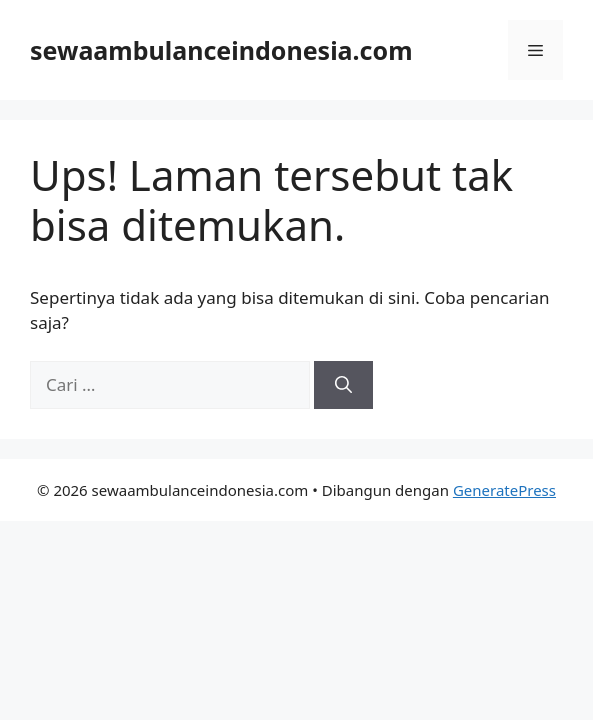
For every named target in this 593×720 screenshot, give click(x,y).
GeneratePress (504, 490)
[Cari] (343, 385)
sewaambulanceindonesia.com (221, 50)
